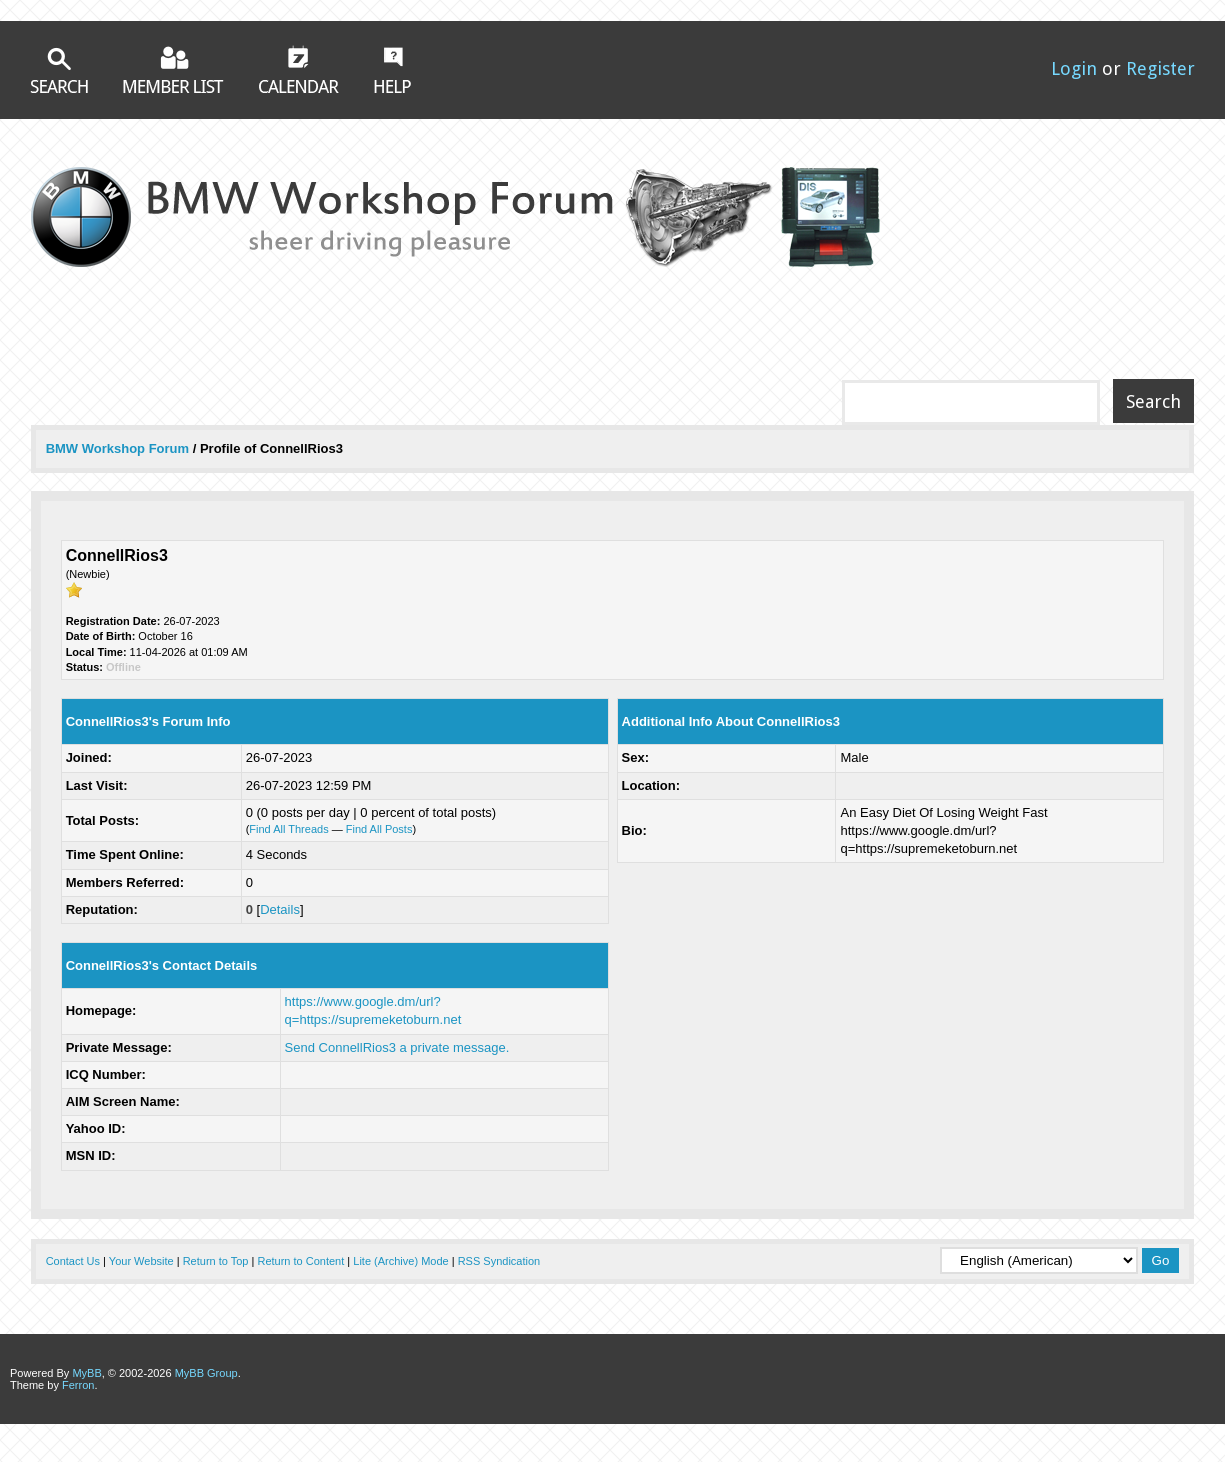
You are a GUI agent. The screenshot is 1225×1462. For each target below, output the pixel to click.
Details (280, 909)
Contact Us (73, 1261)
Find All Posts (379, 829)
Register (1160, 68)
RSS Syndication (499, 1261)
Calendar (299, 69)
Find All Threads (288, 829)
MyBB (86, 1373)
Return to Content (300, 1261)
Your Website (141, 1261)
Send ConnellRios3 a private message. (397, 1047)
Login (1074, 68)
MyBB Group (206, 1373)
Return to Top (216, 1261)
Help (392, 70)
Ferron (78, 1385)
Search (59, 70)
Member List (173, 69)
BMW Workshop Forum (119, 448)
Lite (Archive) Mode (400, 1261)
